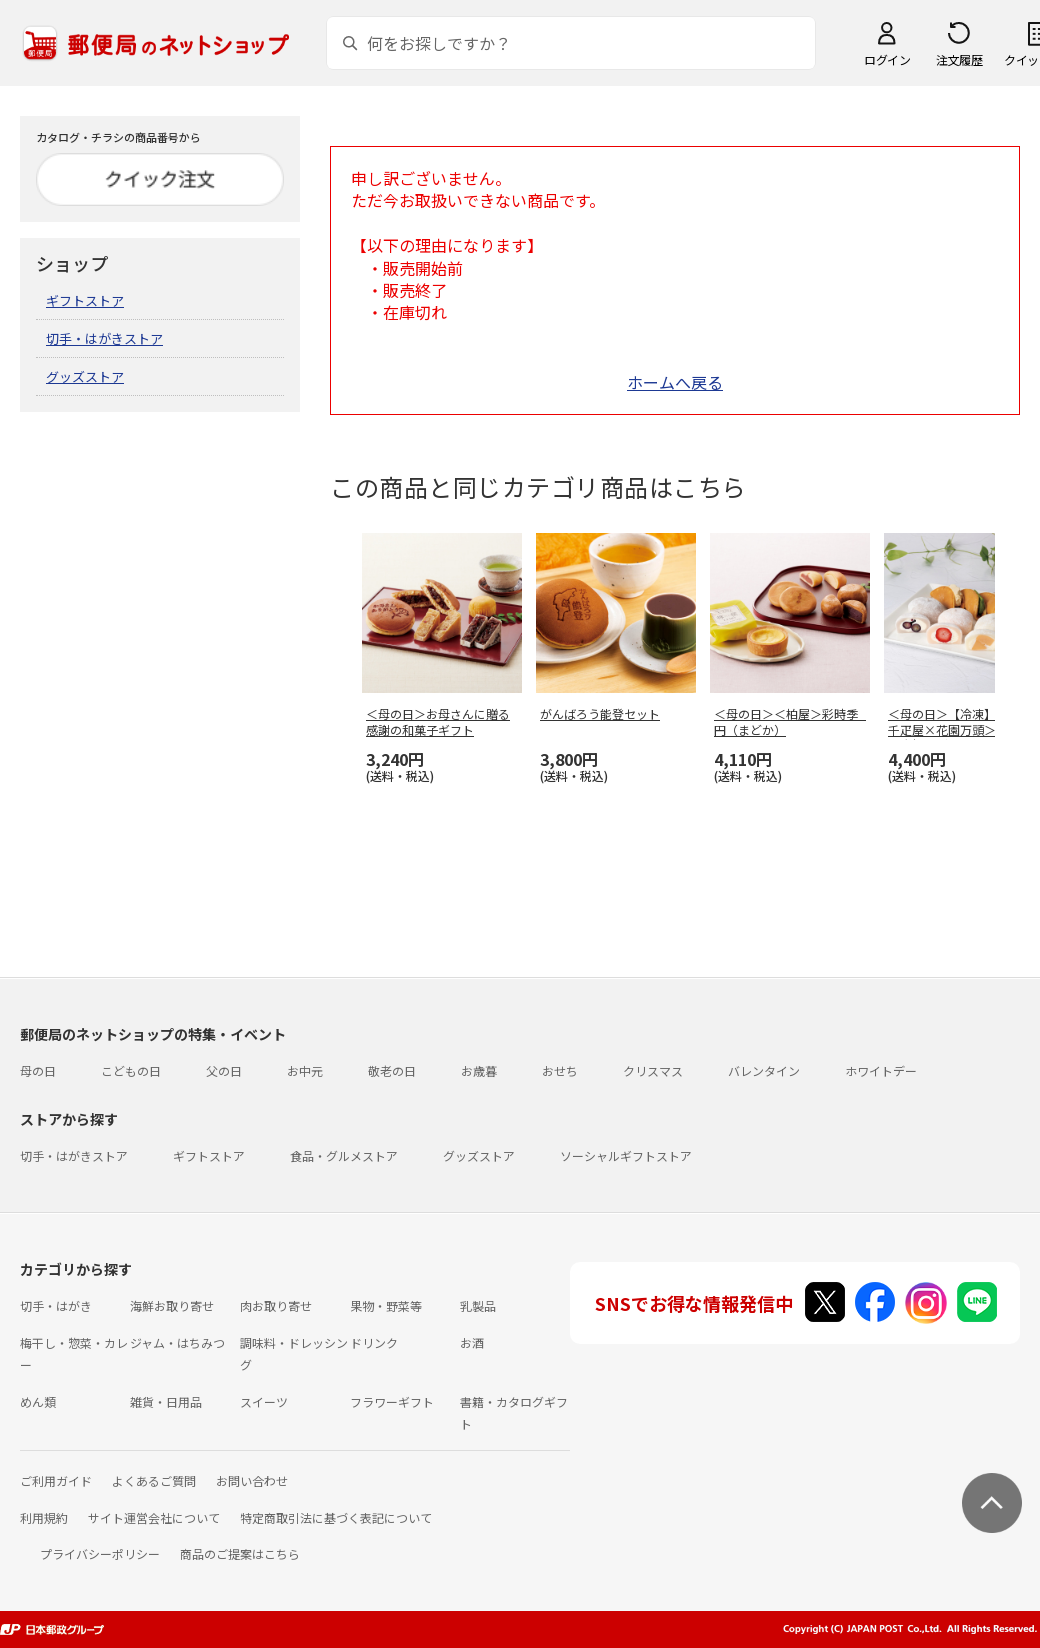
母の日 (38, 1070)
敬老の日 (392, 1070)
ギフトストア (85, 300)
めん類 (38, 1401)
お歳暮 (479, 1070)
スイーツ (264, 1401)
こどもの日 (131, 1070)
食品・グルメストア (344, 1155)
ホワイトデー (881, 1070)
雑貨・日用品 (166, 1401)
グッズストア (85, 376)
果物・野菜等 (386, 1305)
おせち (560, 1070)
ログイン (887, 59)
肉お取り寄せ (276, 1305)
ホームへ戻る (675, 382)
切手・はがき (56, 1305)
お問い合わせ (252, 1480)
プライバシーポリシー (100, 1553)
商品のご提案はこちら (240, 1553)
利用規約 (44, 1517)
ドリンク (374, 1342)
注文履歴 (959, 59)
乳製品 (478, 1305)
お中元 (305, 1070)
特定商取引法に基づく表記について (336, 1517)
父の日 (224, 1070)
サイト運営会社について (154, 1517)
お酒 (472, 1342)
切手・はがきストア (104, 338)
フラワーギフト (392, 1401)
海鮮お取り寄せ (172, 1305)
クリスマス (653, 1070)
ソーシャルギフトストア (626, 1155)
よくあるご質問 (154, 1480)
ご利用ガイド (56, 1480)
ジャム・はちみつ (177, 1342)
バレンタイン (764, 1070)
